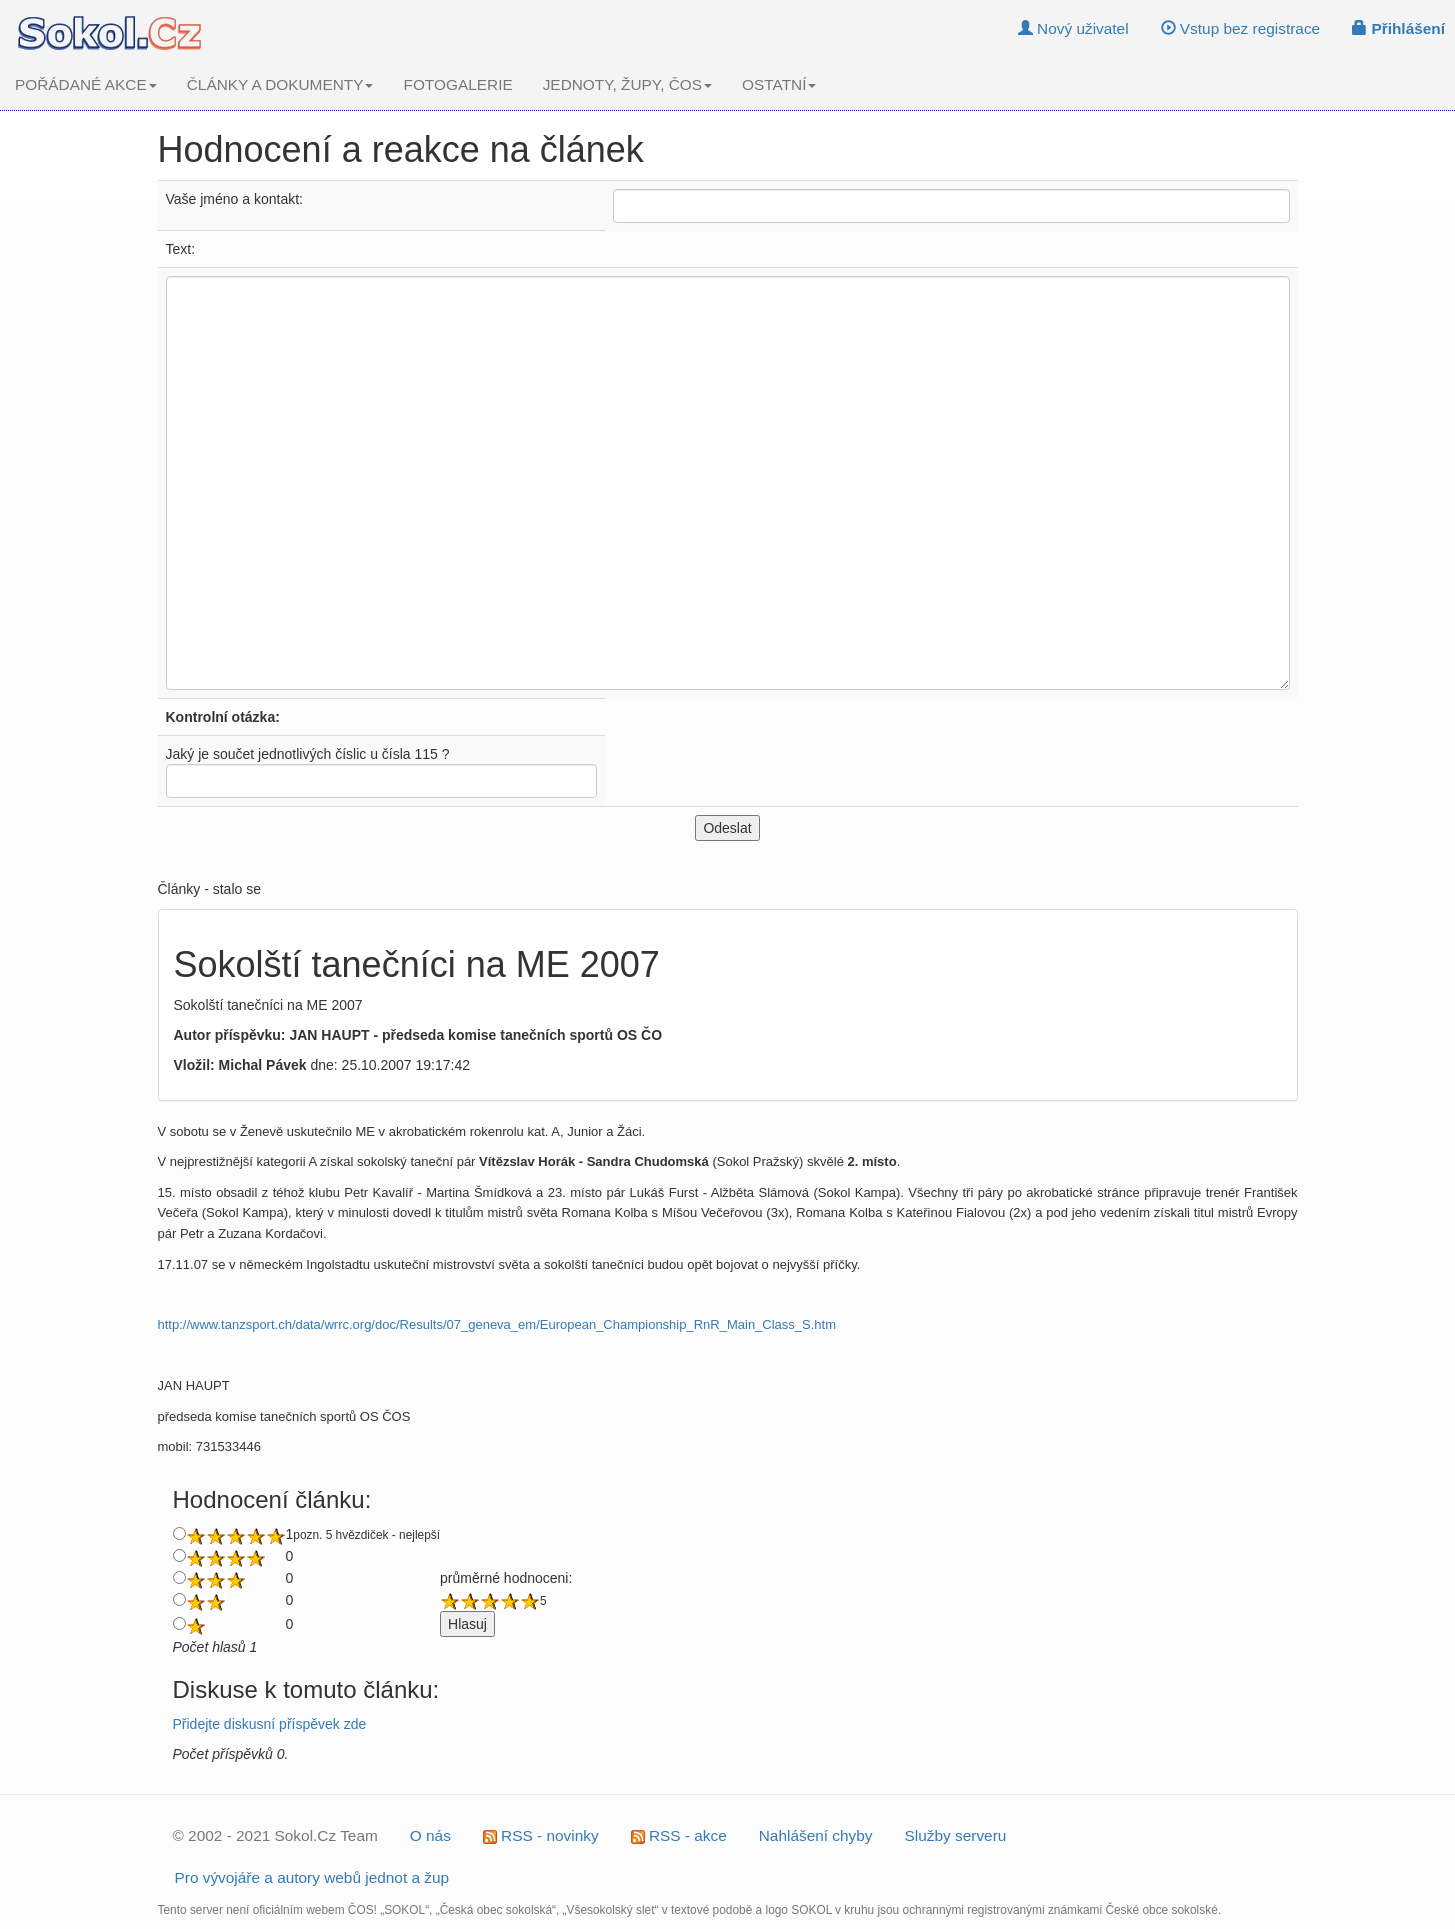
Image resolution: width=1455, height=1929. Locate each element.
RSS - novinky (541, 1835)
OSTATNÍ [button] (779, 84)
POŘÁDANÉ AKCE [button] (86, 84)
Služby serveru (956, 1835)
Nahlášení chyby (816, 1835)
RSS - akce (679, 1835)
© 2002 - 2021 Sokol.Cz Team (275, 1835)
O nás (430, 1835)
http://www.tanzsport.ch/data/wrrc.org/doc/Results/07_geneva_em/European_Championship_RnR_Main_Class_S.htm (497, 1324)
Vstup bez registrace (1241, 28)
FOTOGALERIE (457, 84)
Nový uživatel (1073, 28)
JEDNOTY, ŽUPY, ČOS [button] (627, 84)
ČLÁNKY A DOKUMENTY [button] (280, 84)
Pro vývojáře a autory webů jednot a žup (312, 1877)
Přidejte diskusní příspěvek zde (270, 1724)
